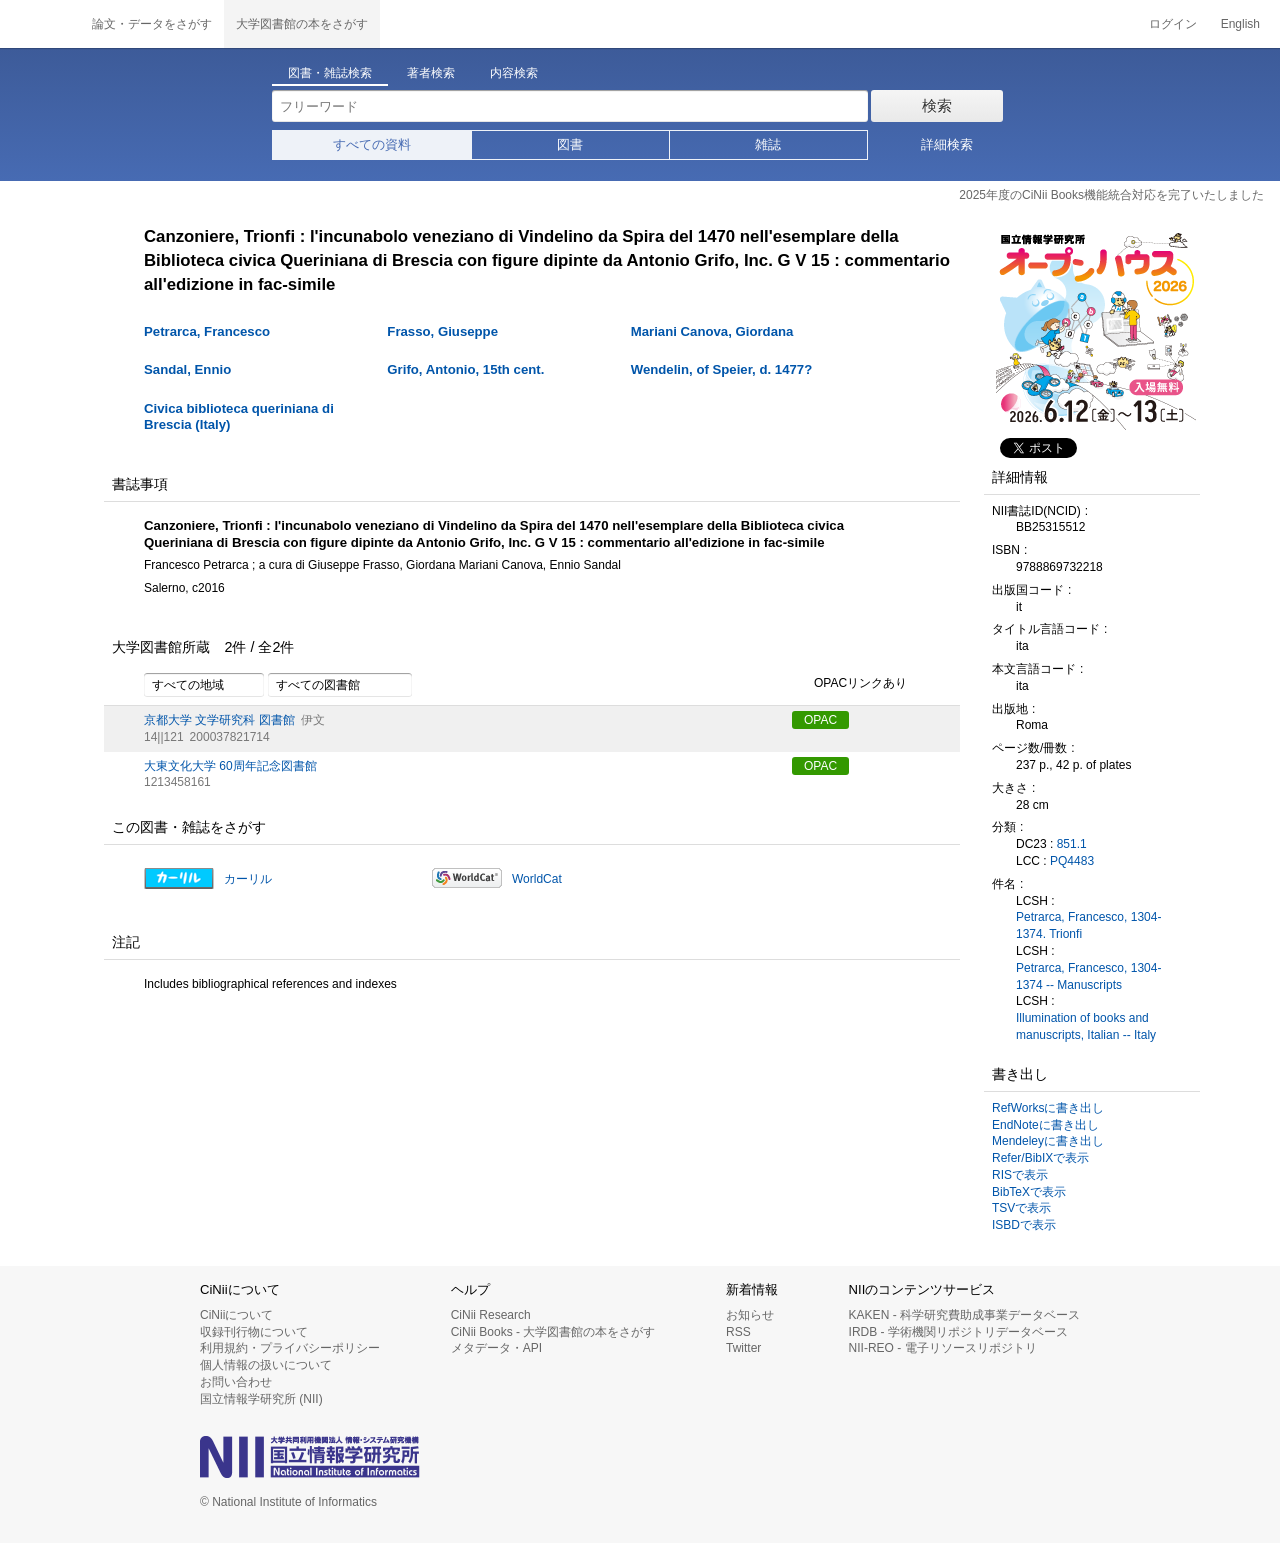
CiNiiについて (236, 1315)
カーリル (248, 879)
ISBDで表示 (1024, 1225)
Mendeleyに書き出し (1048, 1141)
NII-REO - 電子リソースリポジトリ (943, 1348)
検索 (937, 105)
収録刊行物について (254, 1332)
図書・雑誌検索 (330, 73)
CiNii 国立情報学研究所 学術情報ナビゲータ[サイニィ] (40, 24)
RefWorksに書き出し (1048, 1108)
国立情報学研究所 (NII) (261, 1399)
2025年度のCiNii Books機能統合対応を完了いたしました (1111, 195)
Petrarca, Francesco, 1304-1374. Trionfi (1088, 925)
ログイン (1173, 24)
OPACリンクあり (849, 684)
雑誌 (768, 144)
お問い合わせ (236, 1382)
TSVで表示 (1021, 1208)
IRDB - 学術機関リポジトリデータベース (958, 1332)
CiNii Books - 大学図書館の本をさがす (553, 1332)
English (1240, 24)
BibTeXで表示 (1029, 1192)
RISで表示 (1020, 1175)
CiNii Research (491, 1315)
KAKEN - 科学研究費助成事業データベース (964, 1315)
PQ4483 (1072, 861)
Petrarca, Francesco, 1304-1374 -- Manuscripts (1088, 976)
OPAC (820, 720)
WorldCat (537, 879)
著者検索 (431, 73)
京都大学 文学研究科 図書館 (219, 720)
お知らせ (750, 1315)
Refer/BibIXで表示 (1040, 1158)
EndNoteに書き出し (1045, 1125)
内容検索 (514, 73)
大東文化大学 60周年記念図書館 (230, 766)
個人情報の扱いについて (266, 1365)
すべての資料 (372, 144)
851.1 (1072, 844)
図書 (570, 144)
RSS (738, 1332)
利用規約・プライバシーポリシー (290, 1348)
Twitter (743, 1348)
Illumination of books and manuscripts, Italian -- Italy (1086, 1026)
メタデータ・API (496, 1348)
